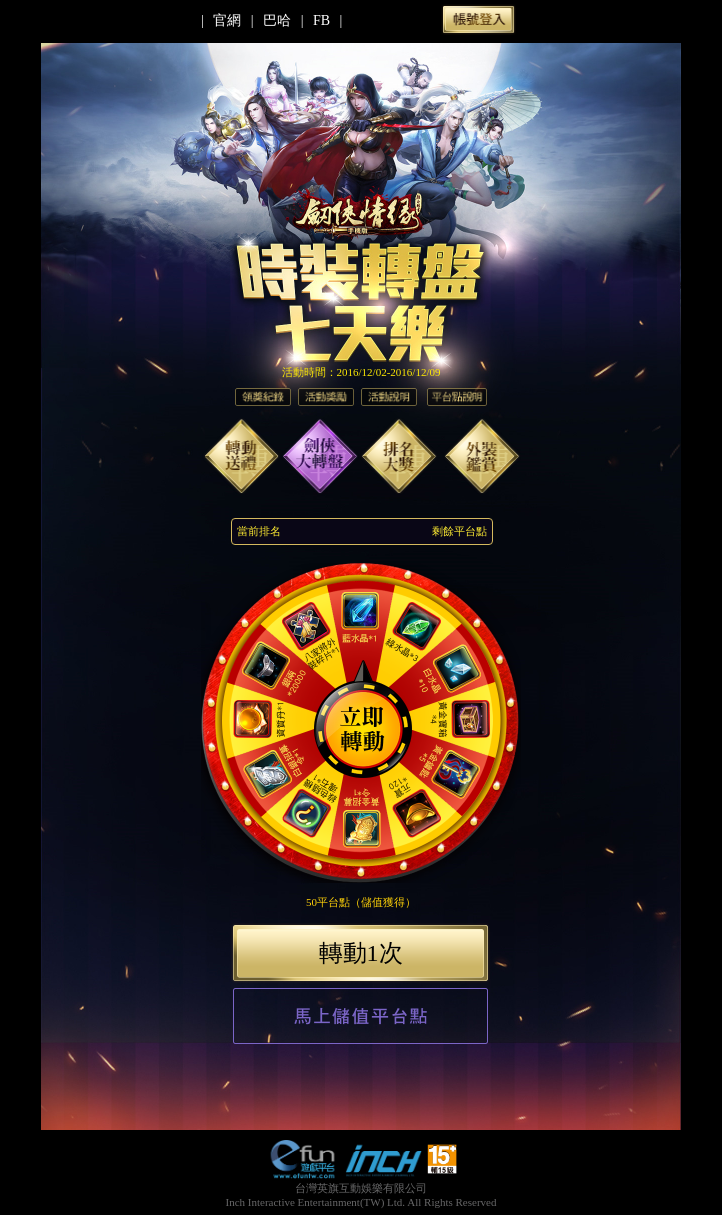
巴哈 (277, 20)
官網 (227, 20)
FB (321, 20)
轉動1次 (361, 953)
